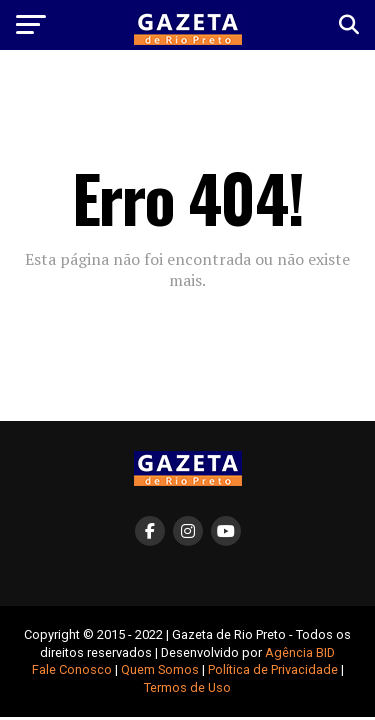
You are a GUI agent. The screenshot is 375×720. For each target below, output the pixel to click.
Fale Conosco (72, 669)
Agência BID (300, 652)
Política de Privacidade (273, 669)
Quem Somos (160, 669)
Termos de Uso (187, 687)
